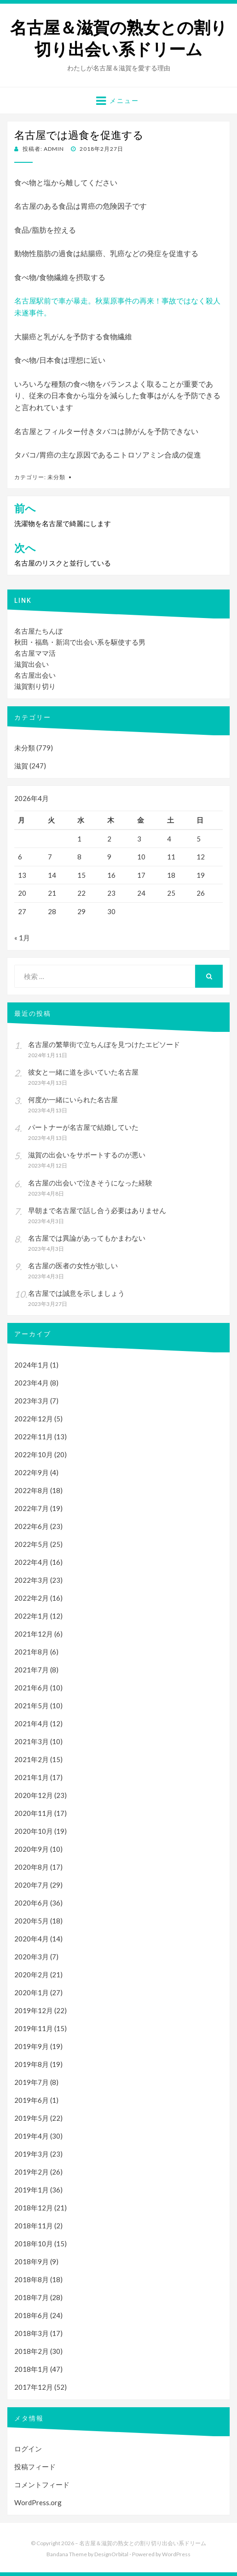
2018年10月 (33, 2243)
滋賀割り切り (35, 686)
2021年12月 (33, 1634)
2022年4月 (31, 1562)
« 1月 (22, 937)
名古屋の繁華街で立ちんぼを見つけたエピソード (104, 1044)
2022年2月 (31, 1598)
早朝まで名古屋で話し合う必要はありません (97, 1210)
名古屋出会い (35, 675)
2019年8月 (31, 2064)
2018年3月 (31, 2333)
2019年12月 (33, 2010)
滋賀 (21, 765)
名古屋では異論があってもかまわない (86, 1238)
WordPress (176, 2554)
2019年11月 (33, 2028)
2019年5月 (31, 2118)
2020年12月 (33, 1795)
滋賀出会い (31, 664)
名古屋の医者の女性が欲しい (73, 1265)
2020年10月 (33, 1831)
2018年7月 (31, 2297)
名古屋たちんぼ (38, 631)
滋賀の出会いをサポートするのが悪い (86, 1155)
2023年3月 (31, 1401)
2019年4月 (31, 2136)
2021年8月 (31, 1652)
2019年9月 (31, 2046)
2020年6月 (31, 1903)
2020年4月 (31, 1939)
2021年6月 (31, 1687)
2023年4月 (31, 1383)
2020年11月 (33, 1813)
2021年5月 (31, 1705)
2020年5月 (31, 1921)
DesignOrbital (111, 2554)
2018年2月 (31, 2351)
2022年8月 (31, 1490)
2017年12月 (33, 2387)
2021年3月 (31, 1741)
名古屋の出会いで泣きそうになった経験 (90, 1183)
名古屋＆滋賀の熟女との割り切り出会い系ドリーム (118, 38)
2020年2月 (31, 1974)
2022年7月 (31, 1508)
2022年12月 (33, 1418)
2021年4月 (31, 1723)
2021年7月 (31, 1670)
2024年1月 (31, 1365)
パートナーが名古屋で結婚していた (83, 1127)
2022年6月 (31, 1526)
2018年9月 (31, 2261)
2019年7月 (31, 2082)
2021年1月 (31, 1777)
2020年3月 (31, 1956)
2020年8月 (31, 1867)
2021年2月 (31, 1759)
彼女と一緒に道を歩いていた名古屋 (83, 1072)
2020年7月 (31, 1885)
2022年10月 (33, 1454)
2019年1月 (31, 2190)
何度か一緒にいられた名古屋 (73, 1099)
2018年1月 (31, 2369)
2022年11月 (33, 1436)
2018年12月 (33, 2208)
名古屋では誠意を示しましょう (76, 1293)
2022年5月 (31, 1544)
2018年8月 (31, 2279)
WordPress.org (38, 2502)
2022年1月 (31, 1616)
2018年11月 (33, 2225)
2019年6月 (31, 2100)
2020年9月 (31, 1849)
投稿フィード (35, 2466)
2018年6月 (31, 2315)
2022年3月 (31, 1580)
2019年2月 (31, 2172)
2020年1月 (31, 1992)
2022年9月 (31, 1472)
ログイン (28, 2448)
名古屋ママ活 (35, 653)
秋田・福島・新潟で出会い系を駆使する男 (79, 642)
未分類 (56, 477)
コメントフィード (41, 2484)
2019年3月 (31, 2154)
